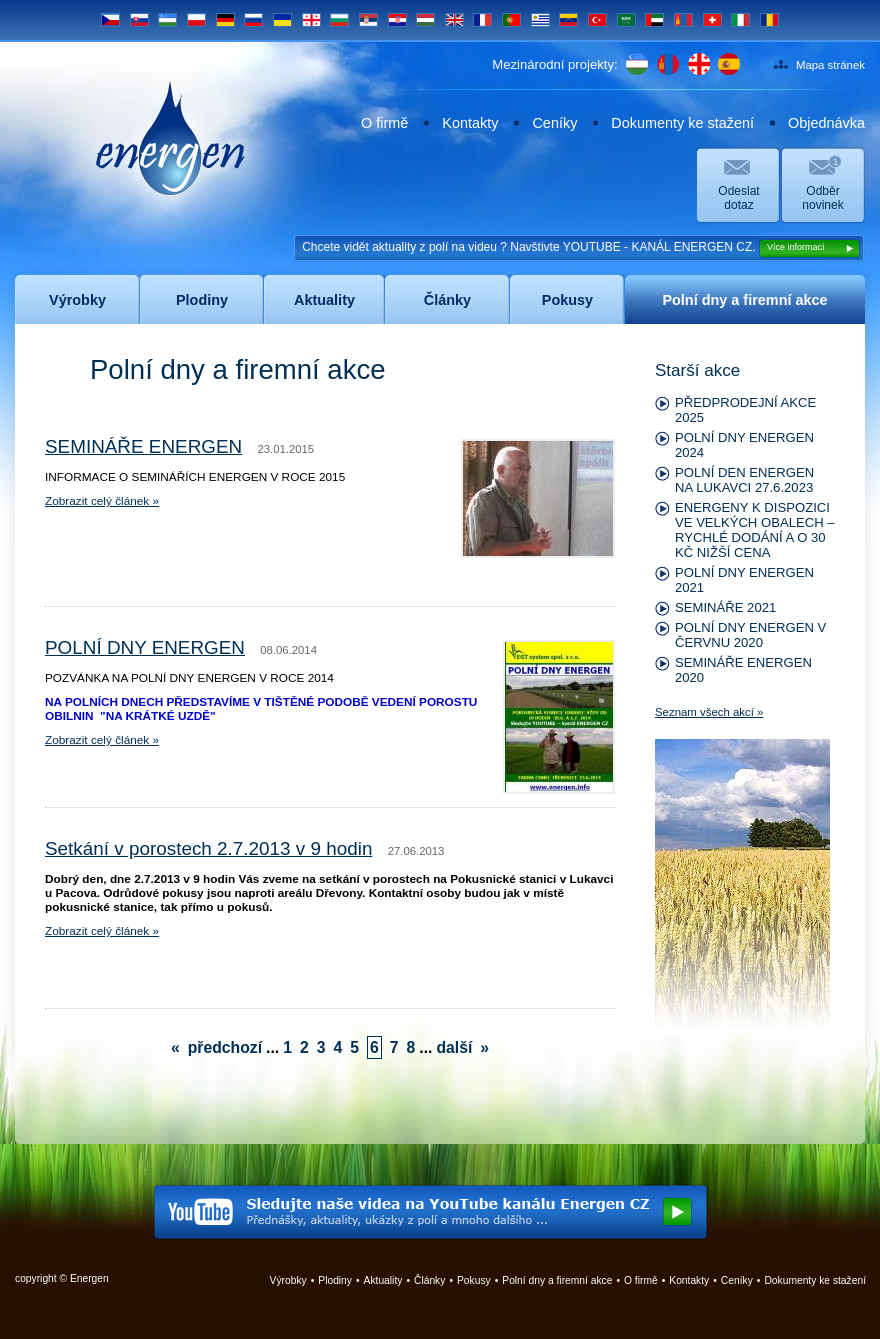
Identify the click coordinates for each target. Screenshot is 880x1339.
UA (282, 20)
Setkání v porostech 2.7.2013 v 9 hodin (208, 848)
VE (568, 20)
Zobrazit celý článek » (102, 501)
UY (540, 20)
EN (454, 20)
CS (110, 20)
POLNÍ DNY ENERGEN (145, 647)
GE (311, 20)
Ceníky (554, 123)
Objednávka (826, 123)
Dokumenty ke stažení (682, 123)
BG (339, 20)
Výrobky (288, 1280)
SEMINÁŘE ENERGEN (143, 446)
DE (225, 20)
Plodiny (335, 1280)
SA (626, 20)
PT (511, 20)
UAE (654, 20)
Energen (170, 138)
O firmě (384, 123)
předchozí (225, 1047)
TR (597, 20)
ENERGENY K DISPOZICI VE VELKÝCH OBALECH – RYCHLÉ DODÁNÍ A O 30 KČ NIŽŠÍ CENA (755, 530)
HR (397, 20)
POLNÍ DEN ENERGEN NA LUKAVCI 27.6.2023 (744, 480)
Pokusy (474, 1280)
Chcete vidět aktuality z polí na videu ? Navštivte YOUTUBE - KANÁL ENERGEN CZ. (581, 248)
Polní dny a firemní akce (557, 1280)
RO (769, 20)
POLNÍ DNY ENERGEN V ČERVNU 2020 (750, 635)
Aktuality (383, 1280)
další (454, 1047)
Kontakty (470, 123)
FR (482, 20)
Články (429, 1280)
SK (139, 20)
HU (425, 20)
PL (196, 20)
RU (253, 20)
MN (683, 20)
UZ (167, 20)
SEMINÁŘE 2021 (725, 607)
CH (712, 20)
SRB (368, 20)
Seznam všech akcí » (709, 712)
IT (740, 20)
